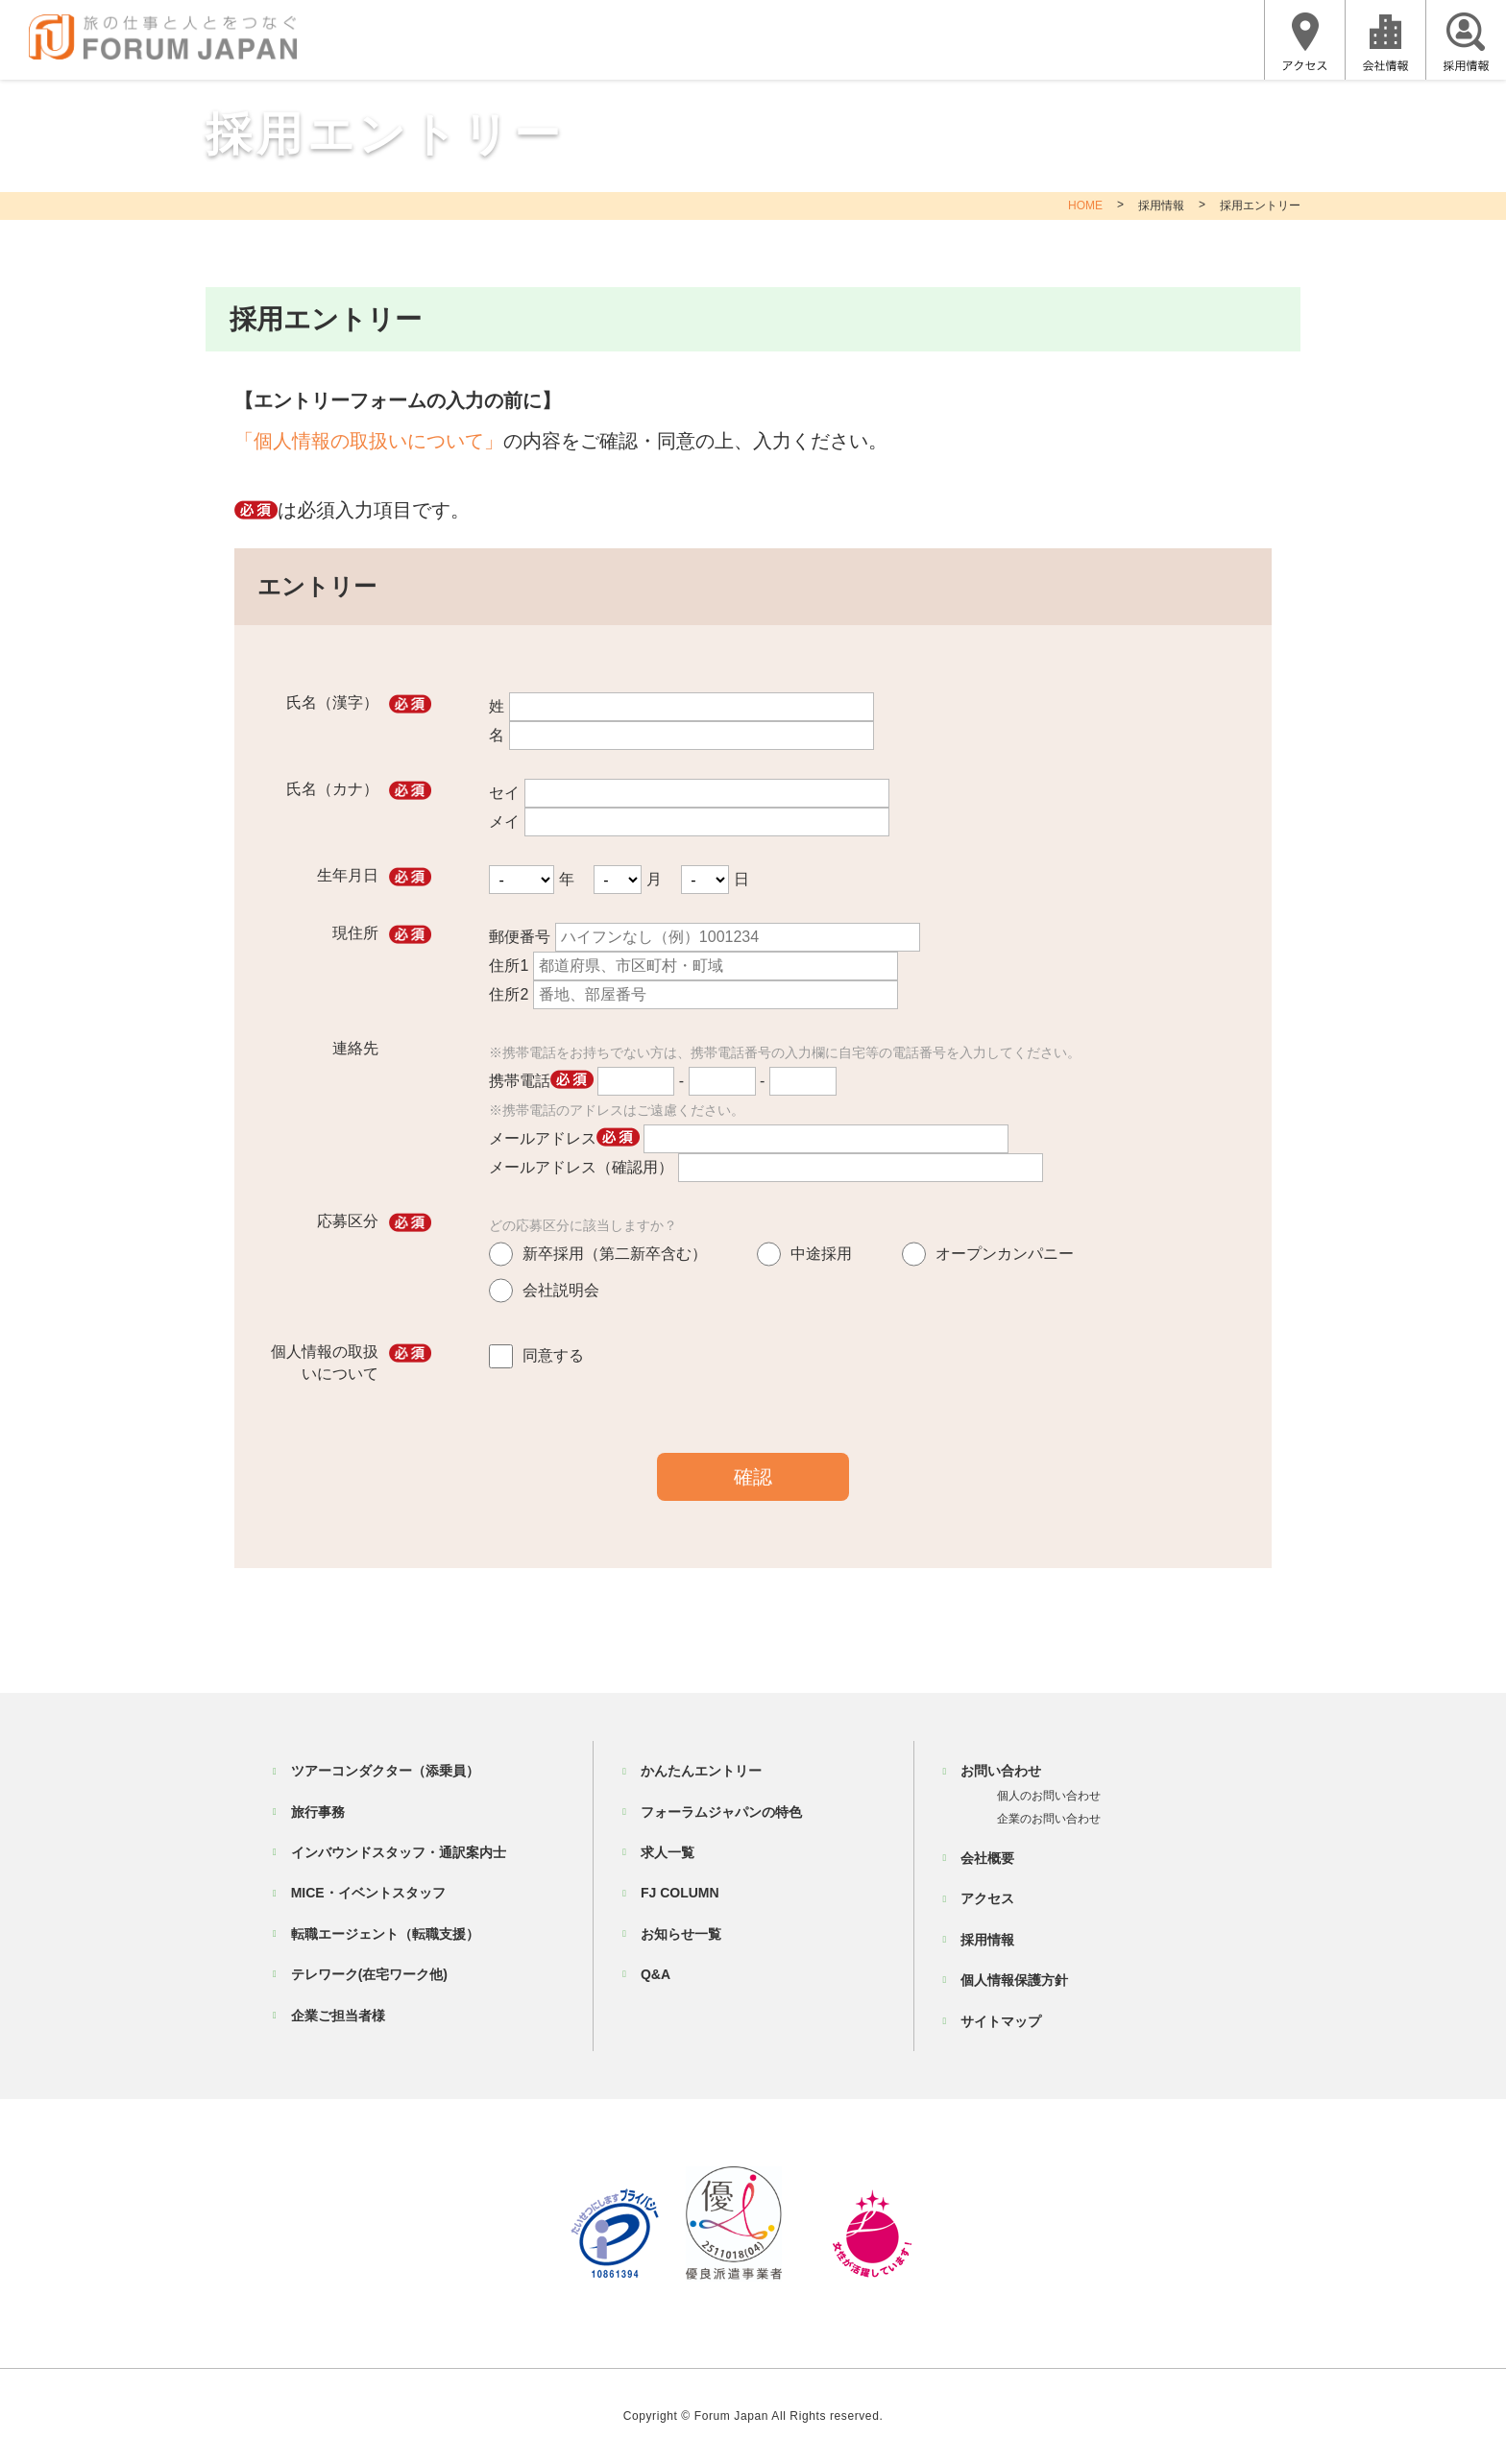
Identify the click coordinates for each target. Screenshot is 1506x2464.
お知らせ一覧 (681, 1934)
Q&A (655, 1974)
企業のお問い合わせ (1049, 1818)
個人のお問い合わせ (1049, 1795)
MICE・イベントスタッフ (368, 1892)
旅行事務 (318, 1812)
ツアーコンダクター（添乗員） (385, 1770)
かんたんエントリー (701, 1770)
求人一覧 (667, 1852)
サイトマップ (1000, 2021)
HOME (1085, 205)
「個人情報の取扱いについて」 (368, 440)
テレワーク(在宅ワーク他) (369, 1974)
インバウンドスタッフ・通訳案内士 (398, 1852)
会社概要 (987, 1858)
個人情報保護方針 (1014, 1980)
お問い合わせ (1000, 1770)
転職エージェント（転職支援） (385, 1934)
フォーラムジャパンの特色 (721, 1812)
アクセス (987, 1898)
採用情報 (1161, 205)
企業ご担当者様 (338, 2015)
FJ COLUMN (680, 1892)
